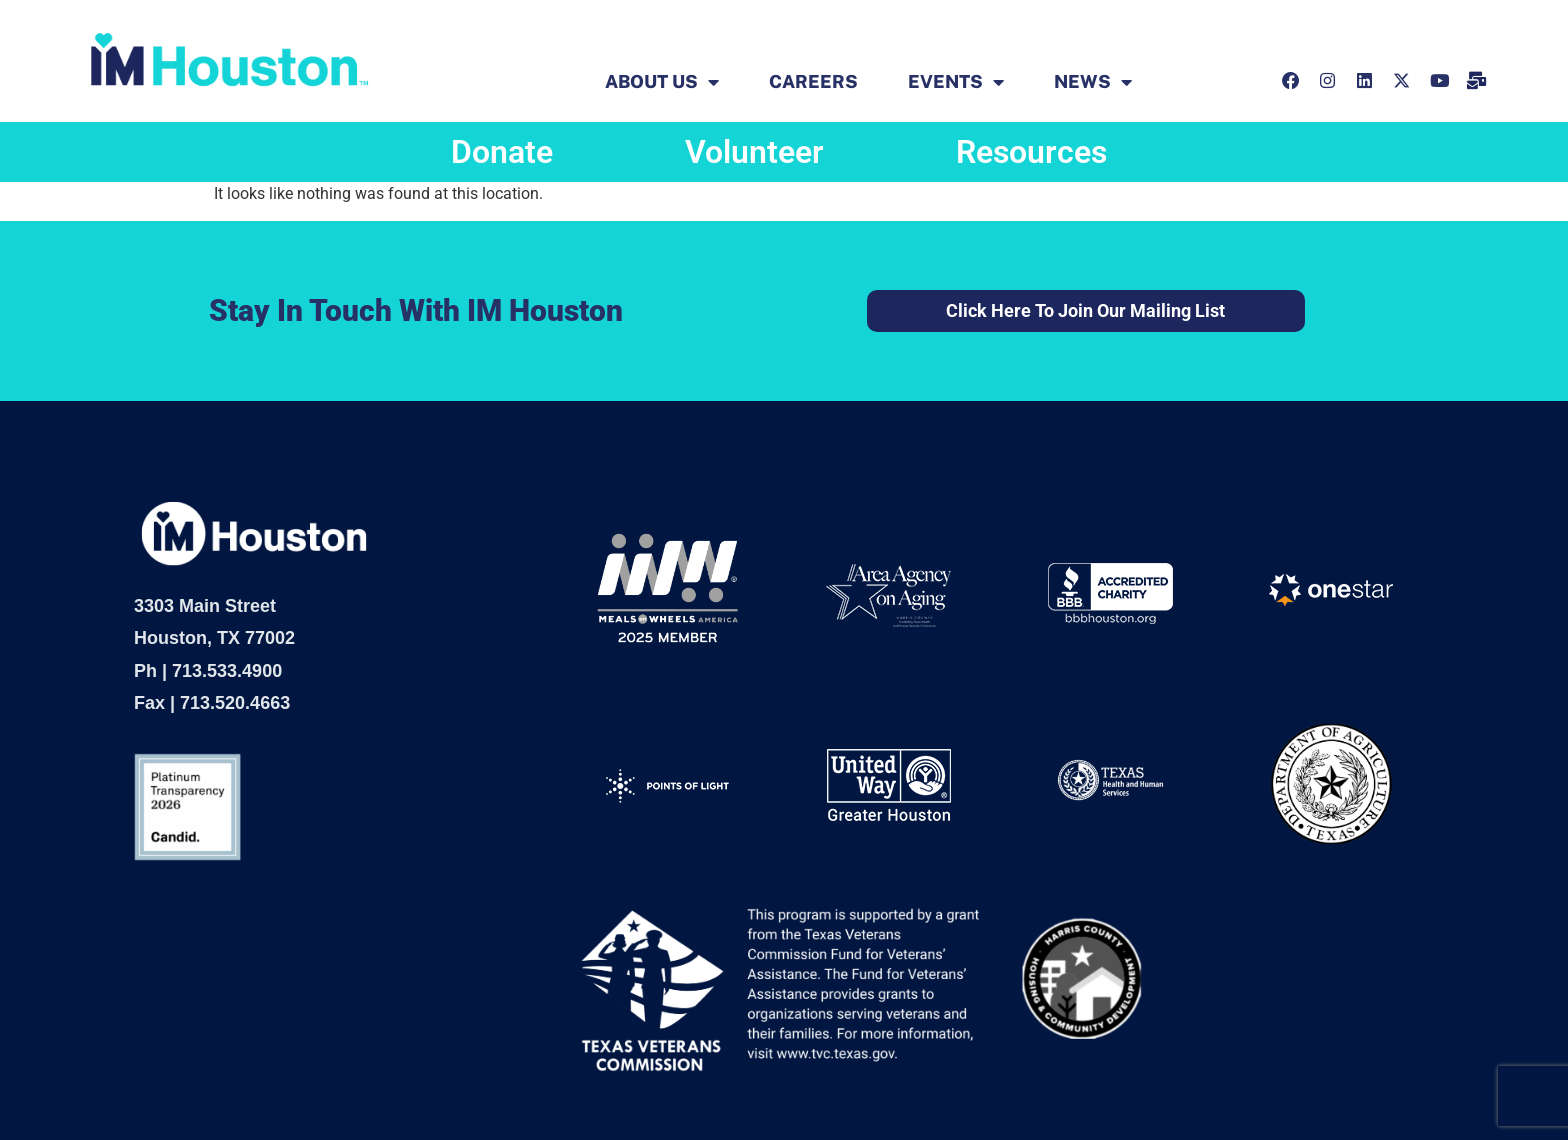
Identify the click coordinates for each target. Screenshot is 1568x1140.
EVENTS (956, 82)
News (1093, 82)
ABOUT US (662, 82)
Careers (813, 82)
